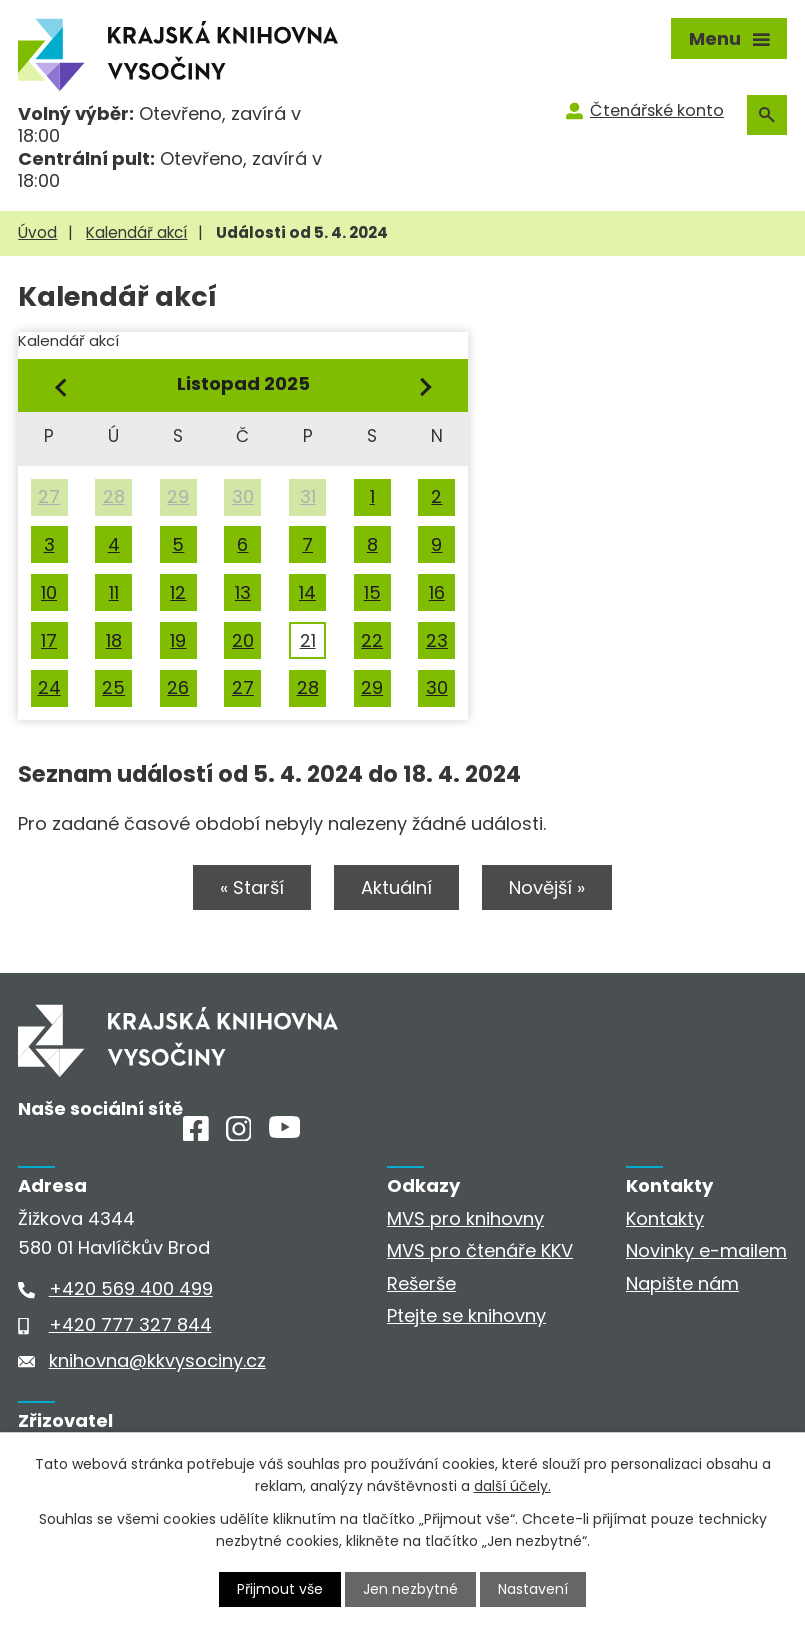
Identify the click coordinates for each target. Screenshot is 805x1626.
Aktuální (396, 887)
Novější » (547, 887)
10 (49, 592)
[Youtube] (284, 1131)
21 (308, 640)
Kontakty (665, 1218)
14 (307, 592)
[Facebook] (196, 1134)
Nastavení (533, 1589)
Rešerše (421, 1283)
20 (243, 640)
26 (178, 687)
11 (114, 592)
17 (49, 640)
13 (243, 592)
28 (114, 496)
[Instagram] (239, 1134)
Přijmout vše (280, 1589)
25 (113, 687)
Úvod (37, 232)
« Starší (252, 887)
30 (243, 496)
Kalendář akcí (136, 232)
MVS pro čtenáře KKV (480, 1250)
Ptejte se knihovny (466, 1315)
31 (308, 496)
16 (437, 592)
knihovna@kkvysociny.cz (157, 1360)
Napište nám (682, 1283)
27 (49, 496)
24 (49, 687)
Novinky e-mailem (706, 1250)
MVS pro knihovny (465, 1218)
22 (372, 640)
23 (437, 640)
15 (372, 592)
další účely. (512, 1486)
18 (114, 640)
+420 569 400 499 (131, 1288)
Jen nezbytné (410, 1589)
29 (178, 496)
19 (178, 640)
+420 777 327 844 (130, 1324)
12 (178, 592)
